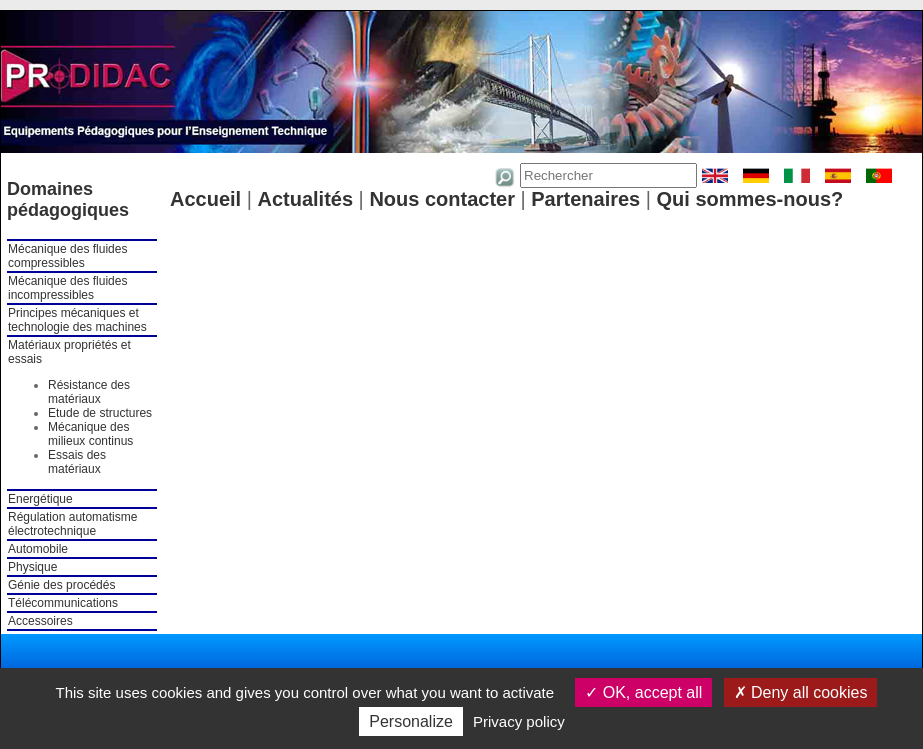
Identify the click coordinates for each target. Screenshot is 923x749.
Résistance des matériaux (89, 392)
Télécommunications (63, 603)
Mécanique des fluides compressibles (67, 256)
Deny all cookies (801, 692)
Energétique (40, 499)
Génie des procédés (61, 585)
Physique (32, 567)
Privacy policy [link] (519, 721)
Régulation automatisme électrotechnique (72, 524)
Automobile (38, 549)
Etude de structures (100, 413)
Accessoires (40, 621)
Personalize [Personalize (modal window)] (411, 721)
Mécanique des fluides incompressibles (67, 288)
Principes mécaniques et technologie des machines (77, 320)
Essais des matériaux (77, 462)
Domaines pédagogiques (68, 199)
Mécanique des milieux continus (90, 434)
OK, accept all (643, 692)
